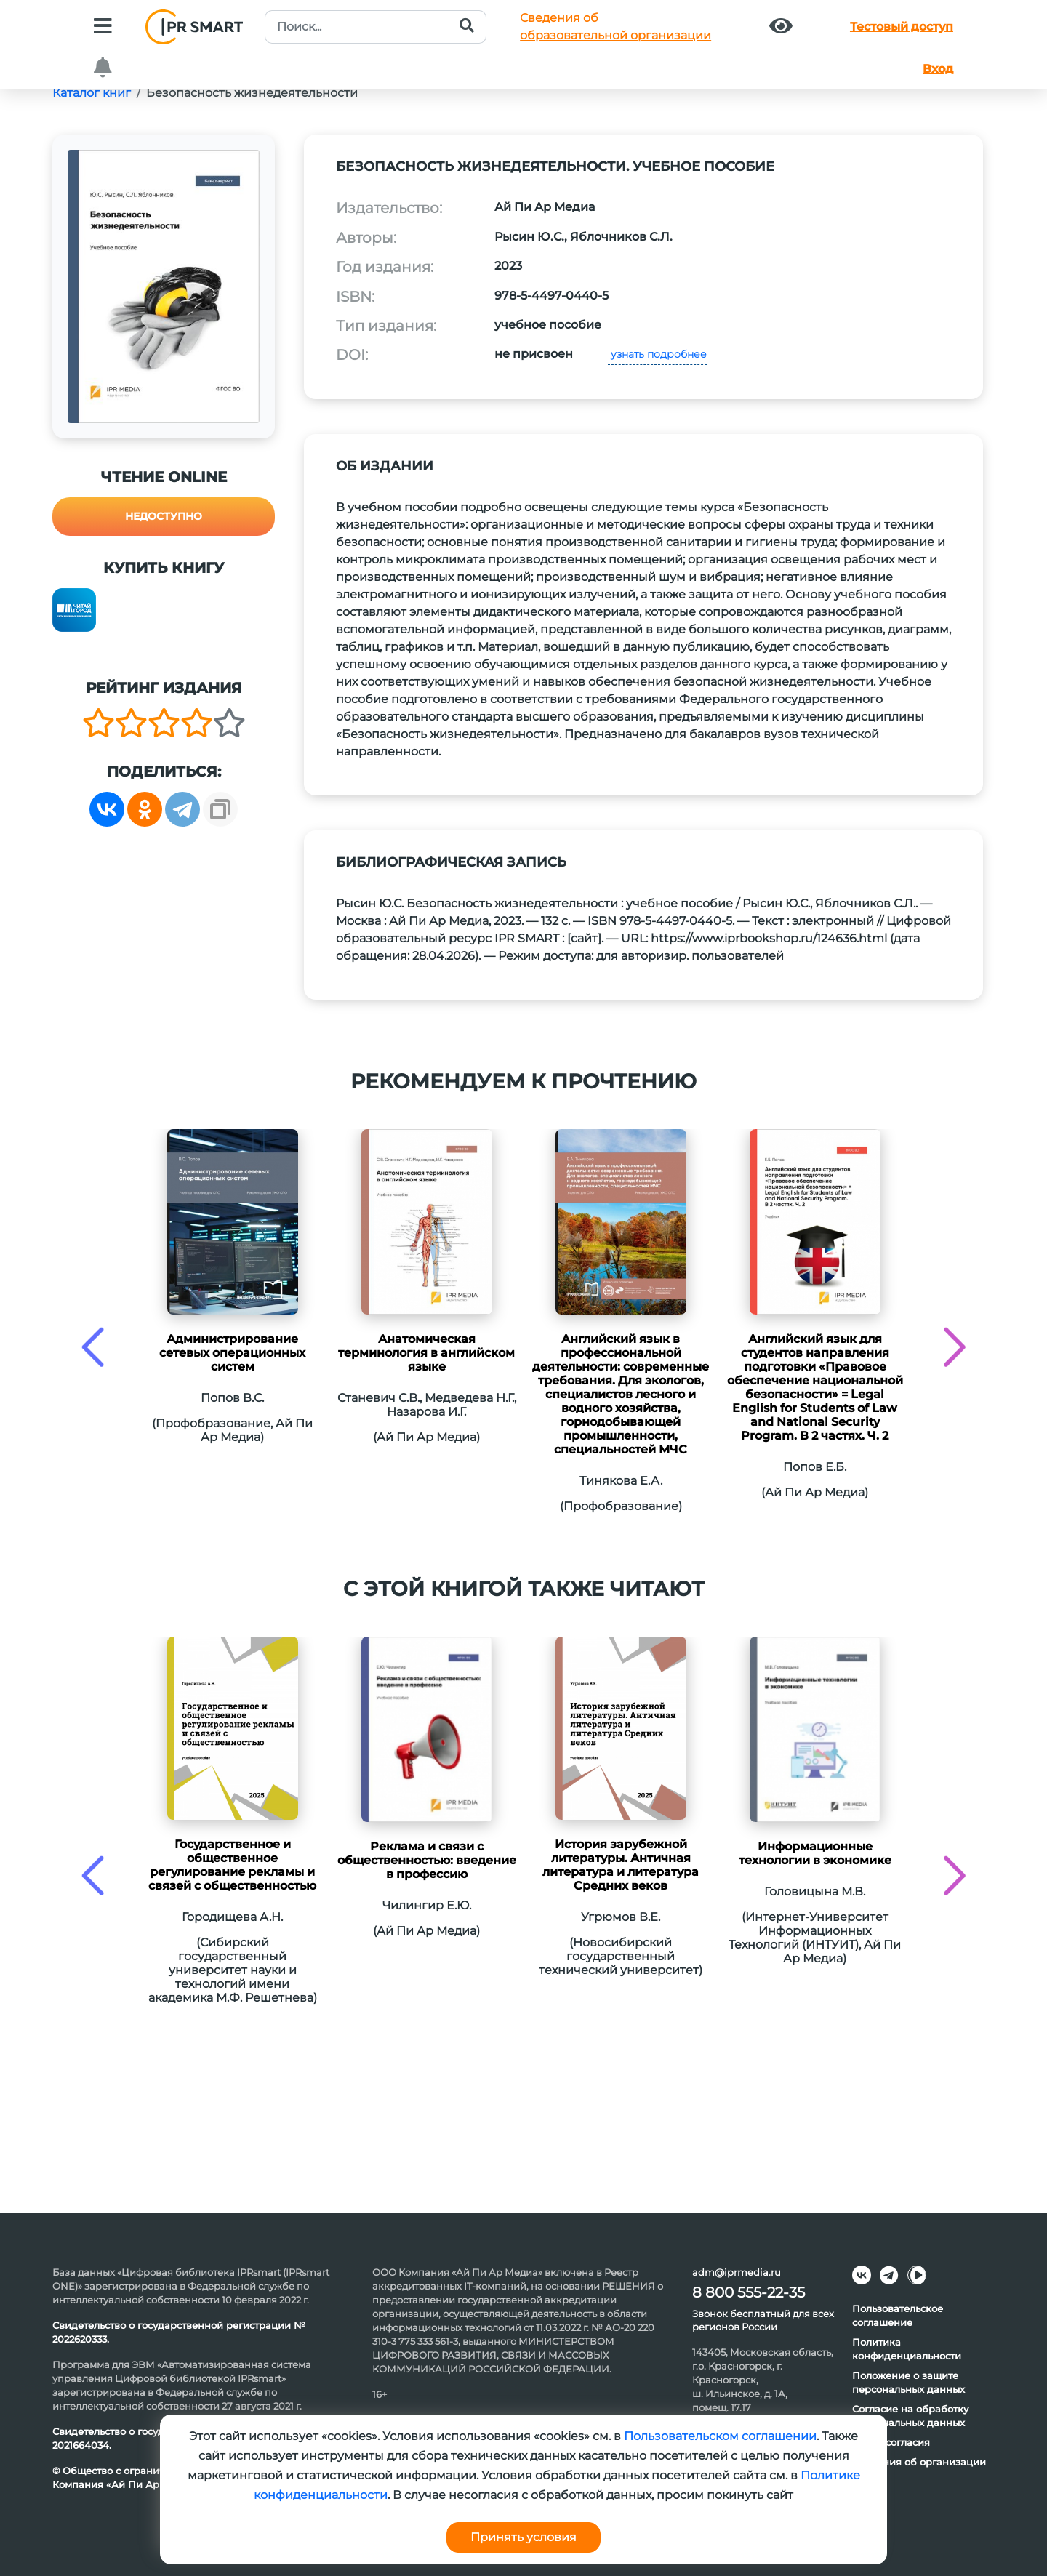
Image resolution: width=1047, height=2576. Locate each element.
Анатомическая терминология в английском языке (426, 1352)
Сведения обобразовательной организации (615, 26)
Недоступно (163, 516)
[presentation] (93, 1347)
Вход (938, 69)
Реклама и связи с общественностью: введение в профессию (426, 1860)
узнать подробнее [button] (657, 354)
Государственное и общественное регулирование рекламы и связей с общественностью (232, 1865)
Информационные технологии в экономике (815, 1853)
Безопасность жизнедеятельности (252, 93)
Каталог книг (91, 93)
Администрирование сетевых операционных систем (232, 1352)
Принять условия (523, 2537)
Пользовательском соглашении (720, 2436)
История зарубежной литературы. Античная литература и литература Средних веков (620, 1865)
